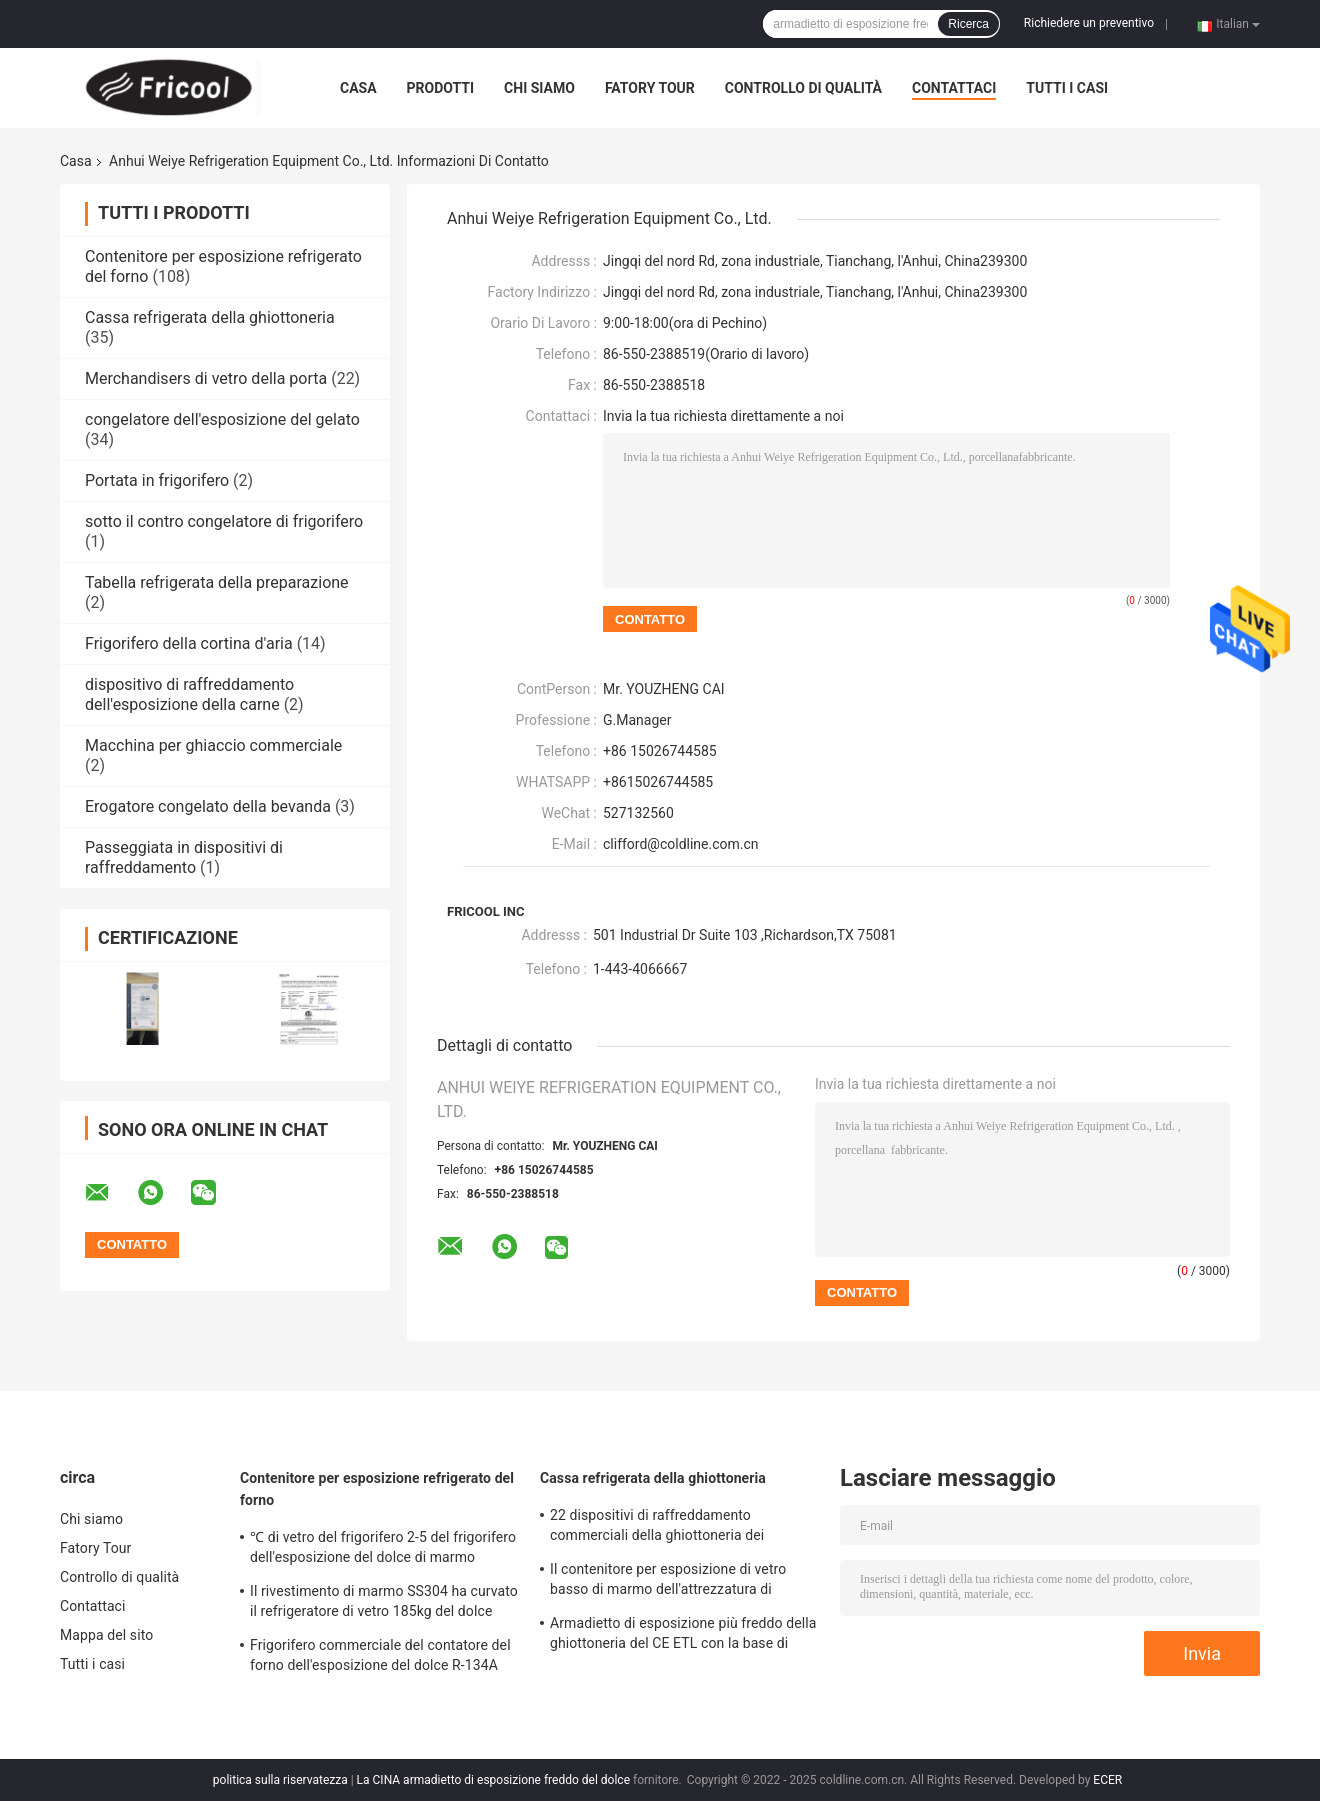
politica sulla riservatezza (280, 1780)
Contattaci (954, 88)
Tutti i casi (1067, 88)
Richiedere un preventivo (1089, 23)
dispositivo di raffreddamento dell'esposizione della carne (189, 694)
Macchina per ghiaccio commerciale (213, 745)
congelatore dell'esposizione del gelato (222, 419)
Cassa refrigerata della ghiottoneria (210, 317)
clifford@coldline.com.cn (681, 844)
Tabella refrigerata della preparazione (217, 582)
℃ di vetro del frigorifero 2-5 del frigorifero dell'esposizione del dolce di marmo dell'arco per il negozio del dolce (383, 1550)
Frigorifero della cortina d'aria (189, 643)
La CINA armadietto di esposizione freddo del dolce (493, 1780)
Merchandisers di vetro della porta (206, 378)
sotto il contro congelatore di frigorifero (224, 521)
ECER (1107, 1780)
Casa (358, 88)
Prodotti (441, 88)
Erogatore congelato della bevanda (208, 806)
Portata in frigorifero (157, 480)
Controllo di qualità (803, 88)
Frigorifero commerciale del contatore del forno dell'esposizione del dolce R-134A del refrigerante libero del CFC (380, 1658)
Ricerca (968, 24)
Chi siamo (539, 88)
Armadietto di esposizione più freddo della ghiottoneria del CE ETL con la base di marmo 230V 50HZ (683, 1636)
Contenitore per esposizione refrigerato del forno (377, 1489)
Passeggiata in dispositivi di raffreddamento (184, 857)
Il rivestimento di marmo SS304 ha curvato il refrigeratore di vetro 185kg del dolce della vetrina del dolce (384, 1604)
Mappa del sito (106, 1635)
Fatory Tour (650, 88)
